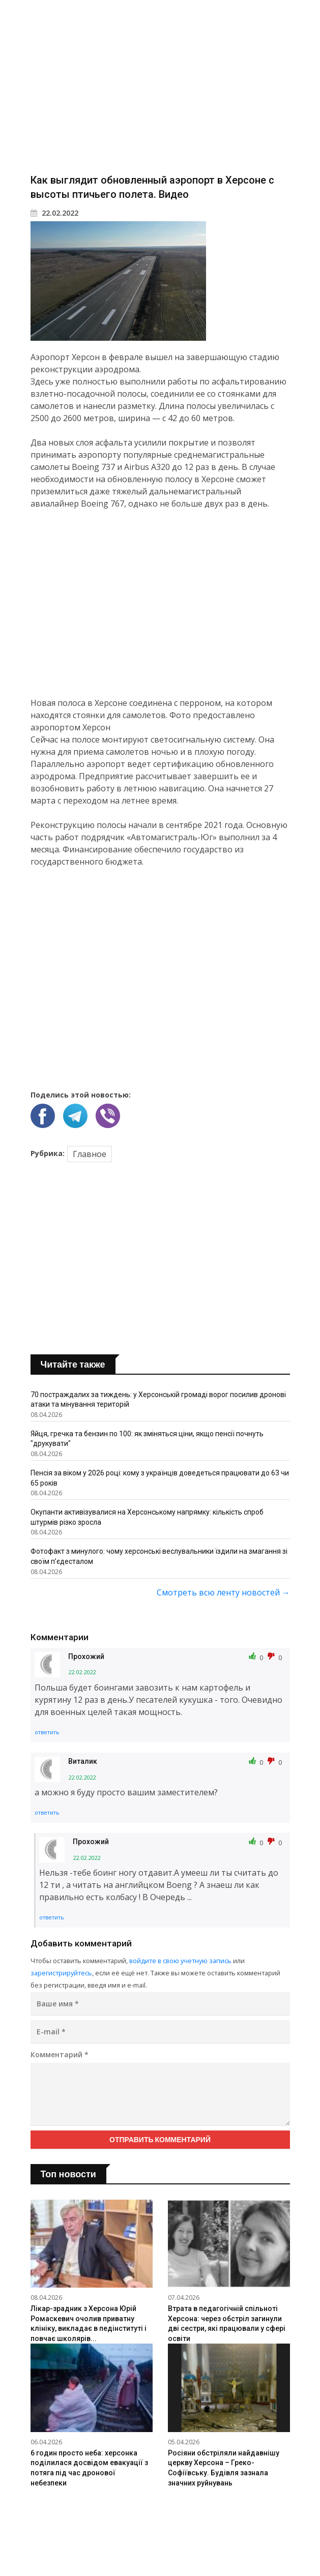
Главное (89, 1154)
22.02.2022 (54, 213)
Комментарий (60, 2054)
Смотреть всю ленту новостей (223, 1592)
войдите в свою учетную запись (180, 1960)
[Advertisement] (160, 86)
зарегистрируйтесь (61, 1972)
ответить (47, 1732)
